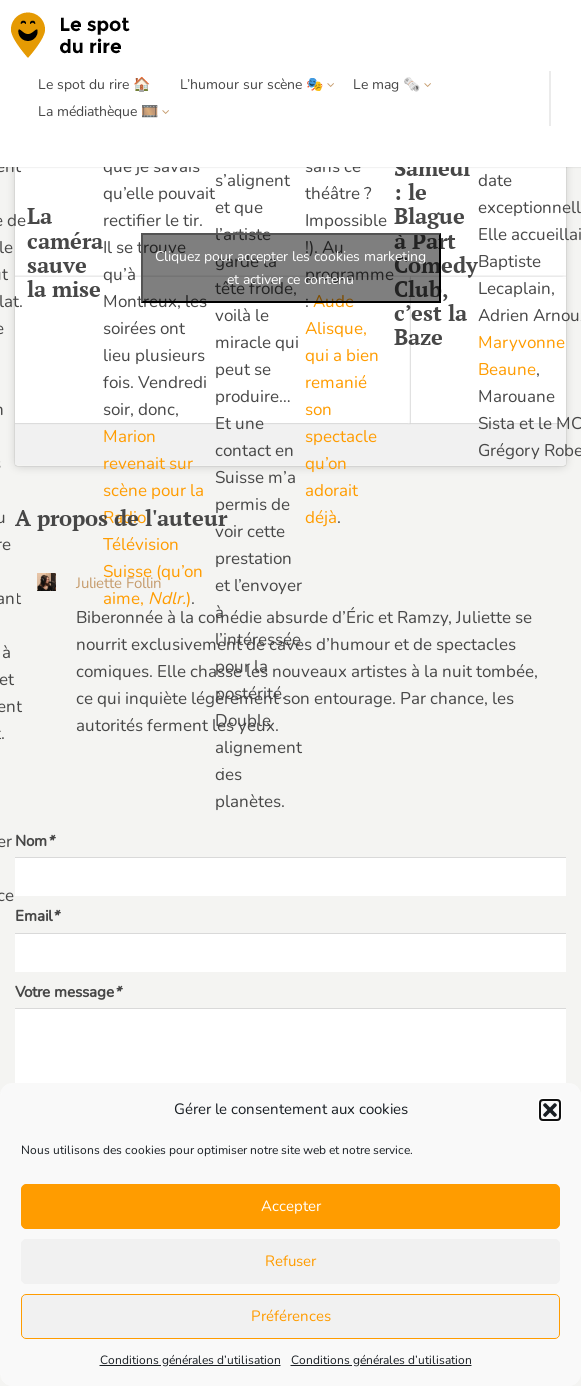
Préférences (291, 1316)
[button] (550, 1110)
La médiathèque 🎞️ (98, 111)
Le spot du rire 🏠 (94, 84)
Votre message (68, 992)
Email (37, 916)
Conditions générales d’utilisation (190, 1360)
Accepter (291, 1206)
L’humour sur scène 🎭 (251, 84)
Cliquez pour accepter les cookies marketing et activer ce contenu (290, 268)
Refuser (290, 1261)
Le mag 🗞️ (386, 84)
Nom (34, 841)
